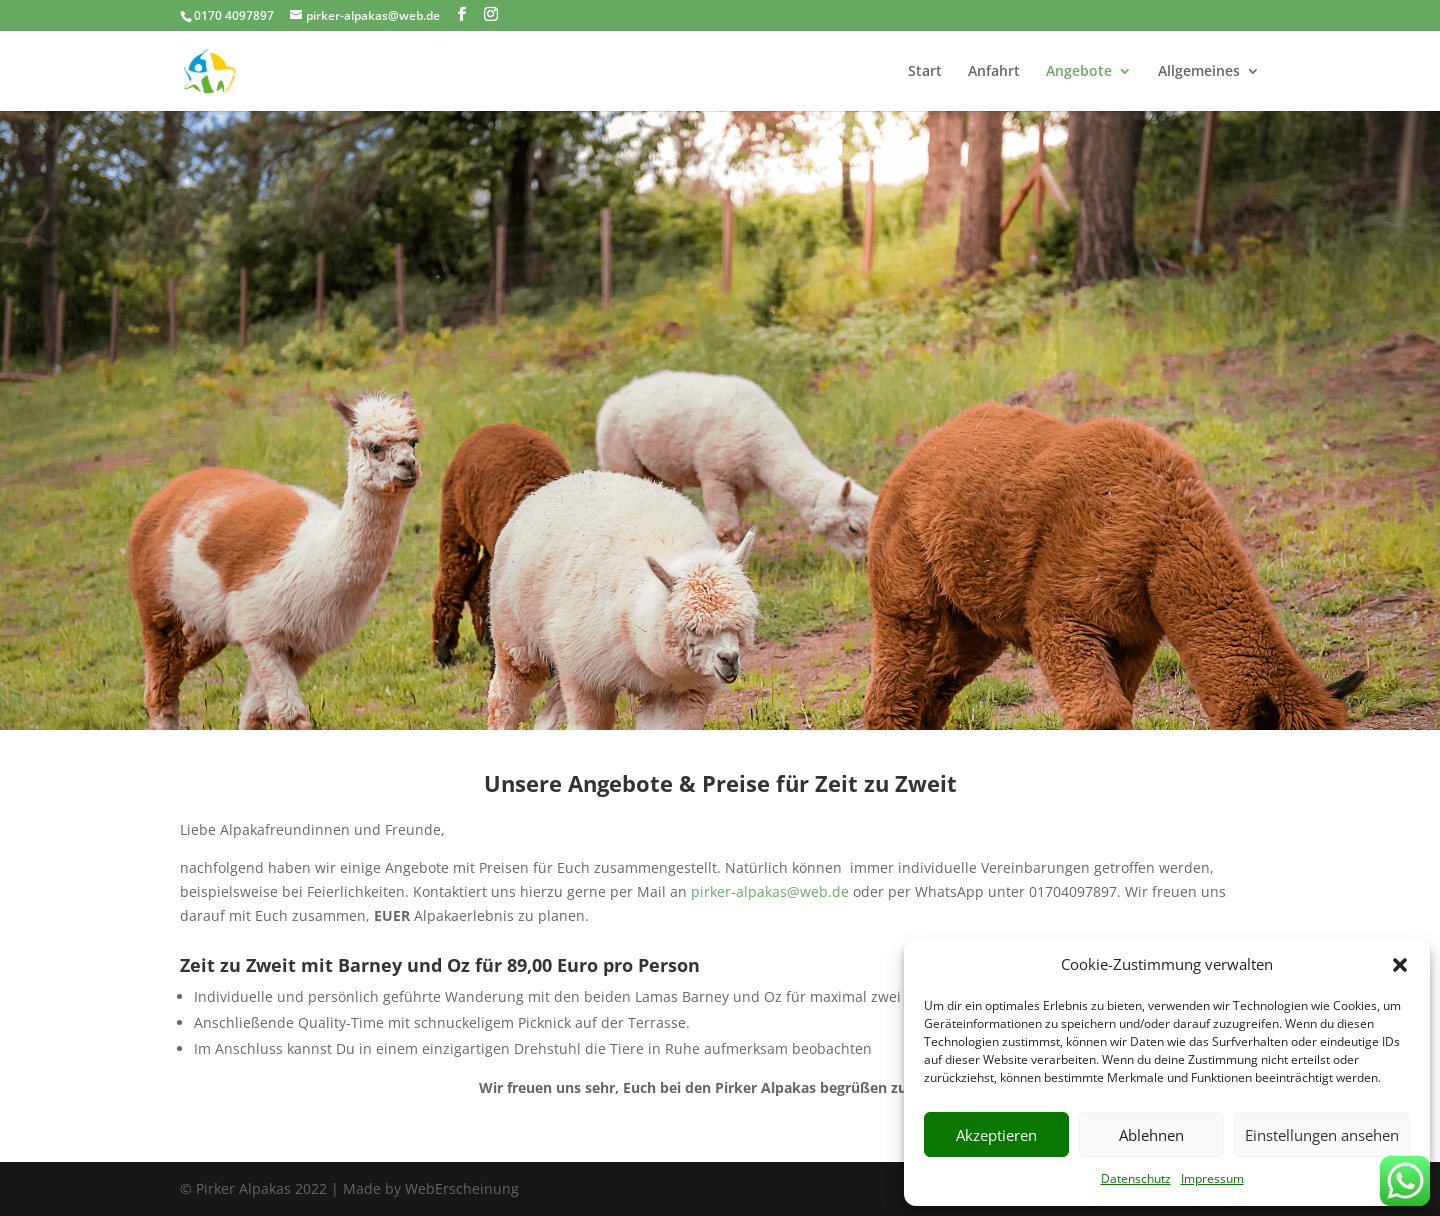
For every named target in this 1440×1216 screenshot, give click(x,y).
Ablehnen (1151, 1135)
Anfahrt (994, 72)
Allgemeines (1199, 72)
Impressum (1212, 1178)
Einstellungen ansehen (1322, 1135)
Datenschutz (1136, 1178)
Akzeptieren (996, 1135)
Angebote (1079, 72)
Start (925, 72)
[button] (1400, 965)
